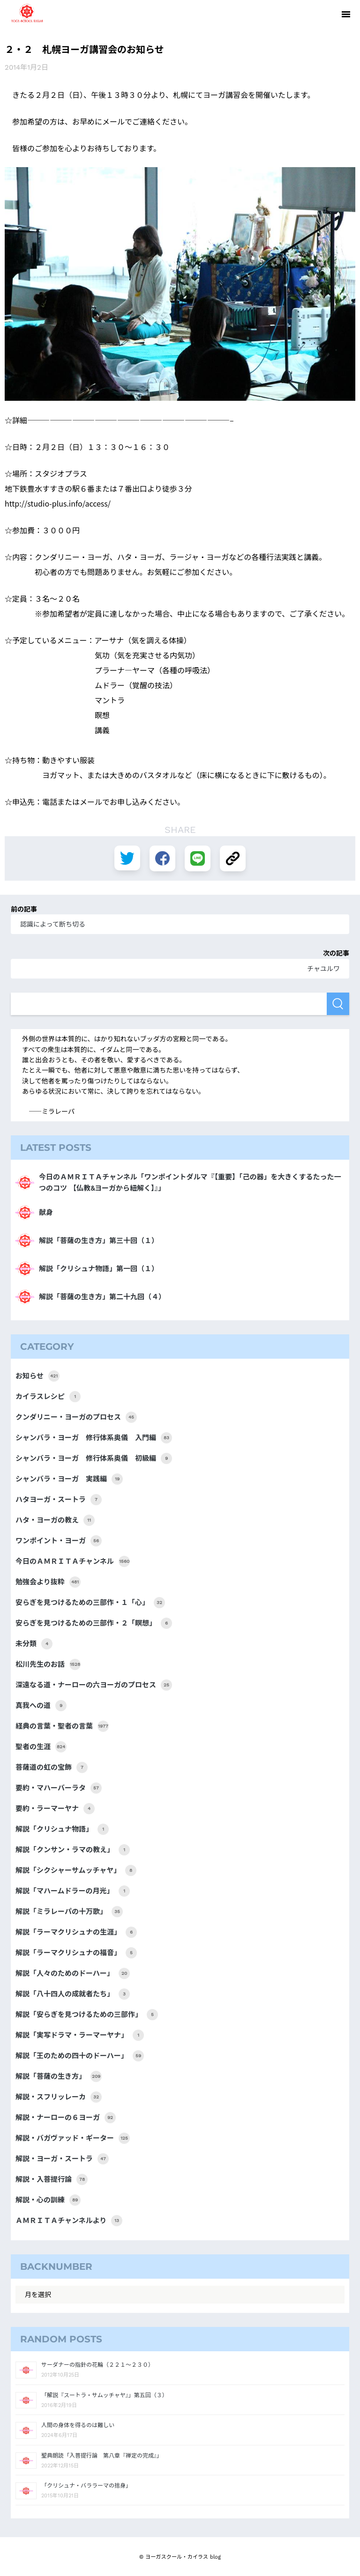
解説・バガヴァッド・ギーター (72, 2138)
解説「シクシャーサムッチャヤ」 (75, 1870)
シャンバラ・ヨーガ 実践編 (69, 1479)
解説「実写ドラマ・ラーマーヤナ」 (79, 2035)
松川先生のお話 (48, 1664)
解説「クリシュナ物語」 (62, 1829)
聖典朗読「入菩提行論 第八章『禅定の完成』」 (101, 2455)
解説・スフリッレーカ (58, 2097)
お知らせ (37, 1376)
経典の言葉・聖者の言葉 (62, 1726)
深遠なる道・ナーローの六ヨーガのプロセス (93, 1685)
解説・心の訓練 (48, 2200)
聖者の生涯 (41, 1746)
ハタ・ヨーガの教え (55, 1520)
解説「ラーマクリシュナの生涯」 (76, 1932)
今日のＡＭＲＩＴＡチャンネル (72, 1561)
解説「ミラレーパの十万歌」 (69, 1911)
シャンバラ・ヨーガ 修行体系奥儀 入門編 (93, 1437)
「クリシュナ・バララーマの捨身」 (86, 2485)
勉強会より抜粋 (48, 1582)
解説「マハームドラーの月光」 (72, 1891)
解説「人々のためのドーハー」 (72, 1973)
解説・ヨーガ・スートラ (62, 2158)
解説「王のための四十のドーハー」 (79, 2055)
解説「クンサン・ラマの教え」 (72, 1849)
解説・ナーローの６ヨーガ (65, 2117)
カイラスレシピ (48, 1396)
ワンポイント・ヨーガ (58, 1540)
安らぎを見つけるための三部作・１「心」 (90, 1602)
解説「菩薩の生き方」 (58, 2076)
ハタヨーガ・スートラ (58, 1499)
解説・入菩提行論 (51, 2179)
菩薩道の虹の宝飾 (51, 1767)
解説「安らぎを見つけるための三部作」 (86, 2014)
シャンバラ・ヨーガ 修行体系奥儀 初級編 (93, 1458)
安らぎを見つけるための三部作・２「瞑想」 (93, 1623)
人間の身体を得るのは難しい (77, 2425)
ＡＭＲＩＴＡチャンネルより (68, 2220)
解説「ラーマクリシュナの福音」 (76, 1952)
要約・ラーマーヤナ (55, 1808)
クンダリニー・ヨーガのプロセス (76, 1417)
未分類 (33, 1643)
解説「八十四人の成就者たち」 (72, 1994)
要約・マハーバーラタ (58, 1788)
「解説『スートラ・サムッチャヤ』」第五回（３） (104, 2395)
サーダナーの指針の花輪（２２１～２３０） (97, 2365)
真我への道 (41, 1705)
